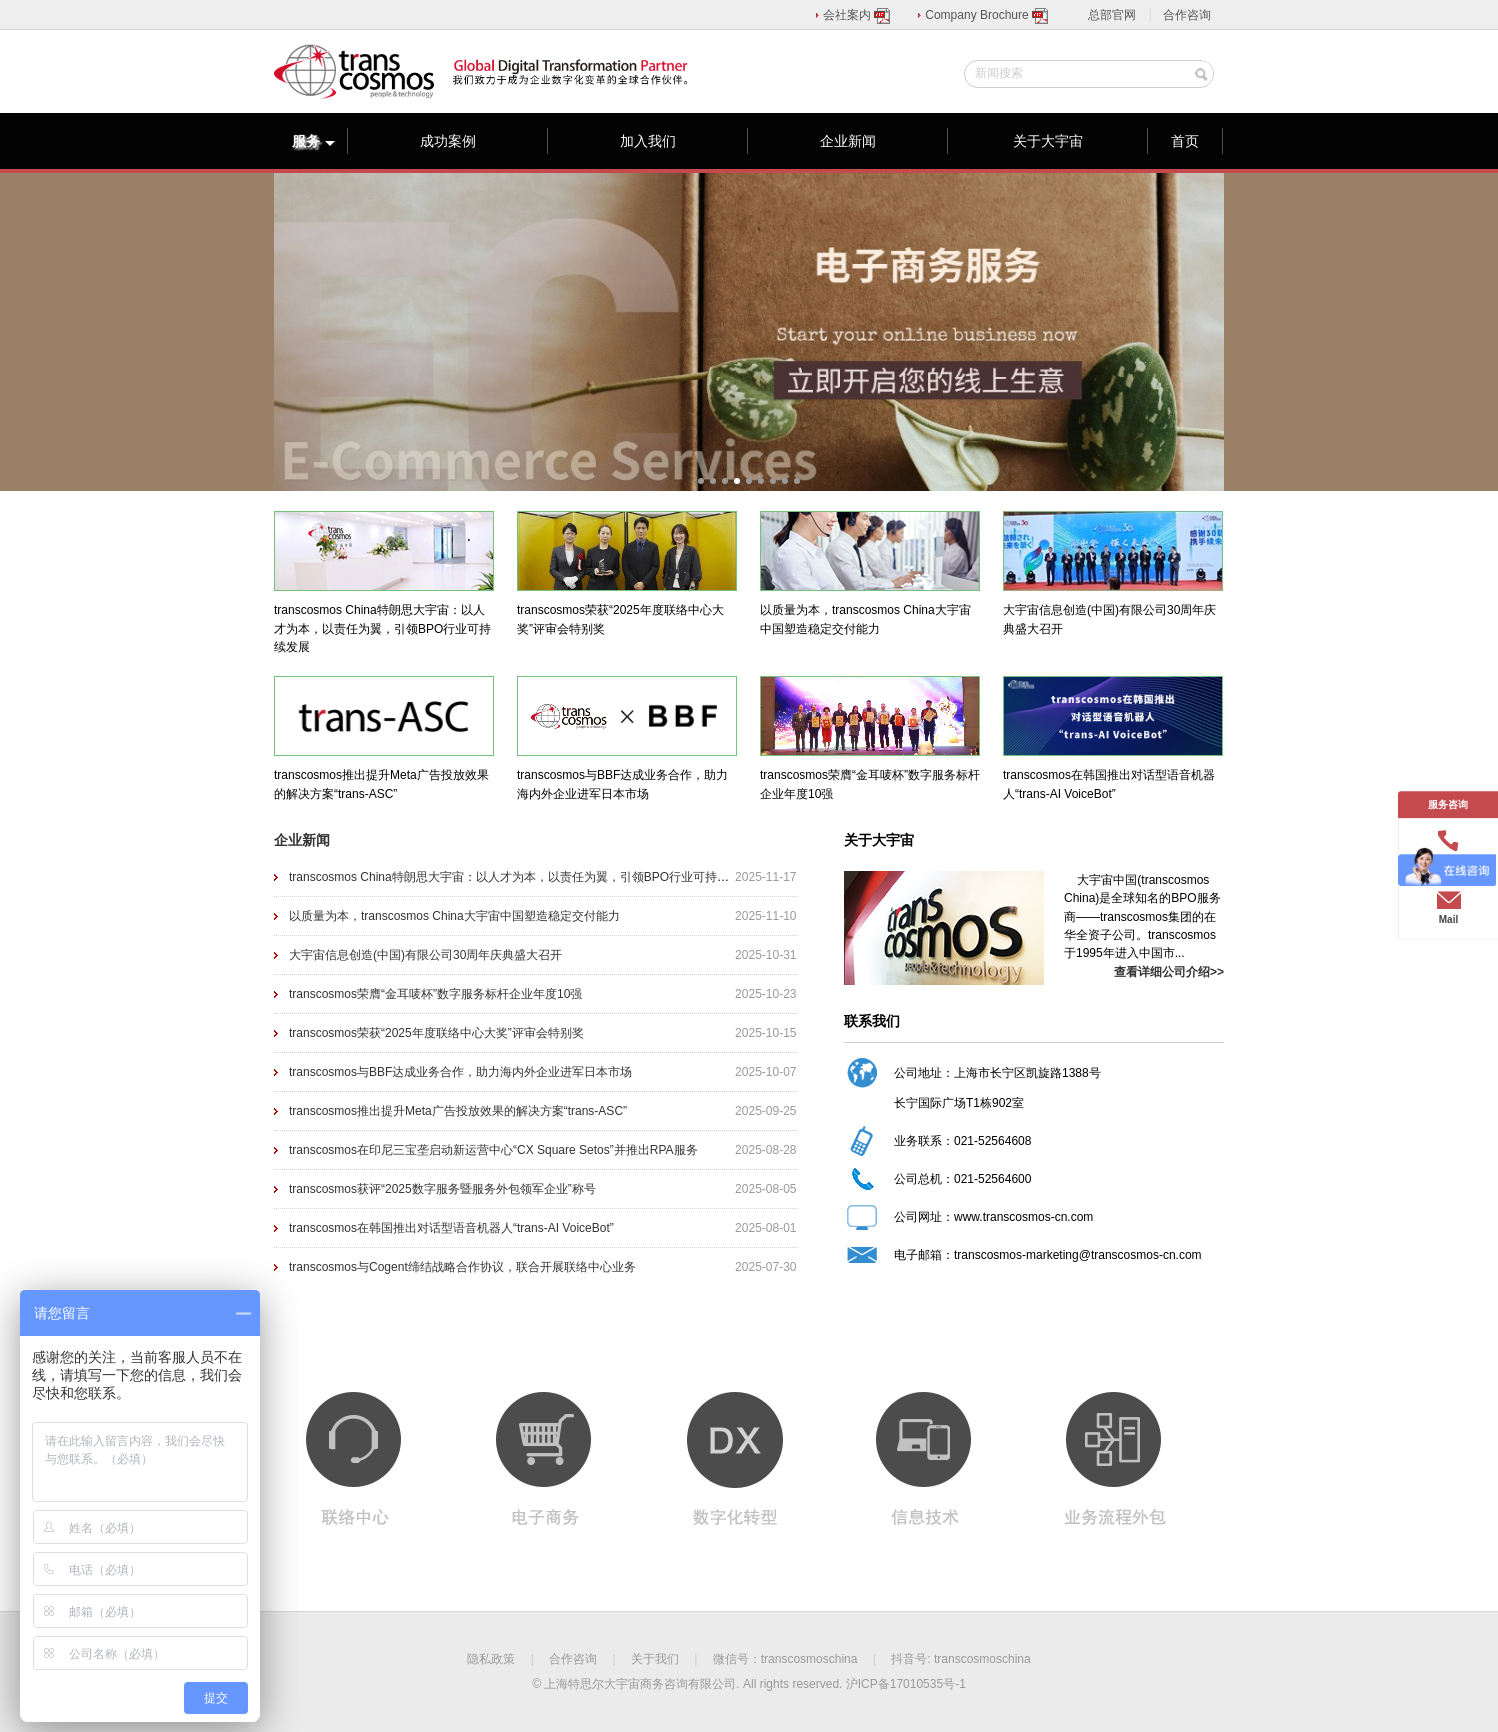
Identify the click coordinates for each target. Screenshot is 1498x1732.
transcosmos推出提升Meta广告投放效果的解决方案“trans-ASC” (458, 1111)
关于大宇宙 (1048, 141)
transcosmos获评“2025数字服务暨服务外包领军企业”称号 (442, 1189)
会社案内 (857, 15)
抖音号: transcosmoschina (960, 1659)
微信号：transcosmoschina (785, 1659)
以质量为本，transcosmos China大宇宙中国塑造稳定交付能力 (454, 916)
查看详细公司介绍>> (1169, 972)
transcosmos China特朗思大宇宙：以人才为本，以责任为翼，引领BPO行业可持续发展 (521, 877)
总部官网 (1112, 15)
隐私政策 (491, 1659)
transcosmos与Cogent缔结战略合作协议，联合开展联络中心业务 (462, 1267)
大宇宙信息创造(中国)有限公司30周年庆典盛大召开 (425, 955)
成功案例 (448, 141)
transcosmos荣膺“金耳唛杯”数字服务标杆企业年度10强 (435, 994)
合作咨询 (1187, 15)
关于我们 (655, 1659)
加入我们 (648, 141)
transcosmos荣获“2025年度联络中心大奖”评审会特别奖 (436, 1033)
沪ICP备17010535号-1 (906, 1684)
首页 (1185, 141)
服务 (314, 141)
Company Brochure (987, 15)
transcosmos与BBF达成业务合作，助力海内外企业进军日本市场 (460, 1072)
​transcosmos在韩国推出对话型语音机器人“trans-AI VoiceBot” (451, 1228)
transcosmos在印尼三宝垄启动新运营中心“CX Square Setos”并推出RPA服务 (493, 1150)
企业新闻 (848, 141)
